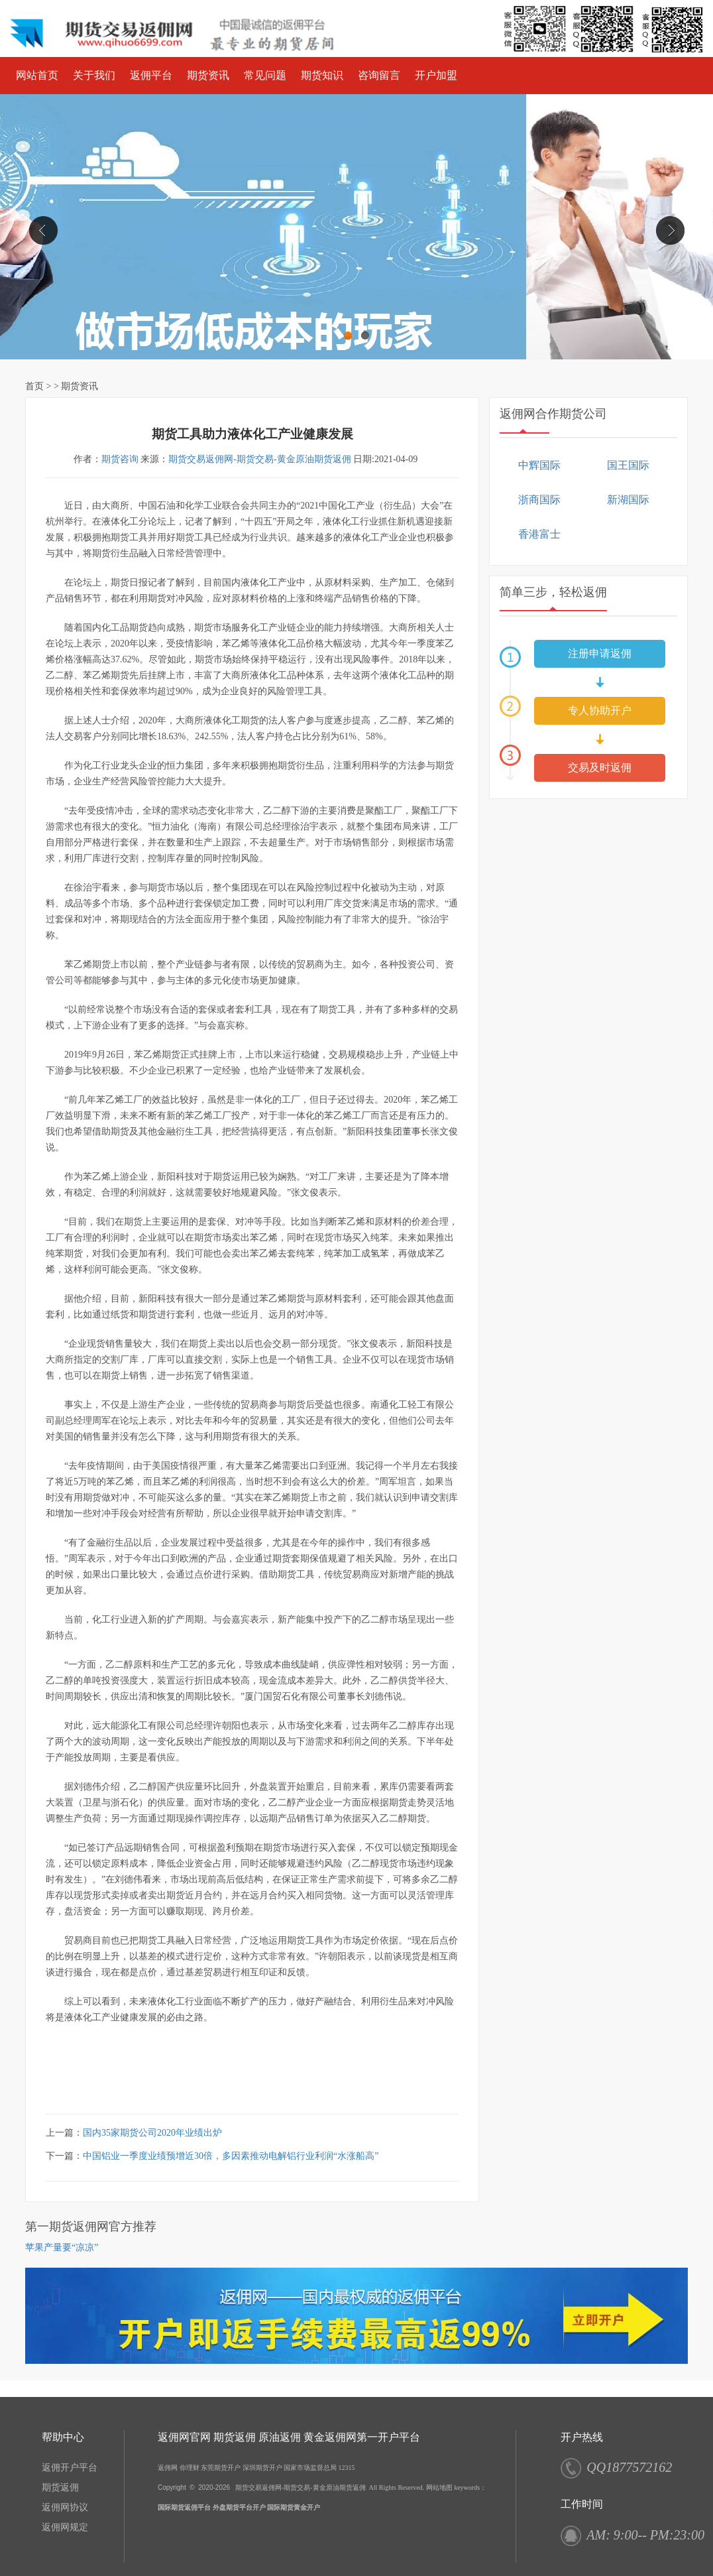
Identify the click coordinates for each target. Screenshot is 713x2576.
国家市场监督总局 (310, 2467)
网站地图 (439, 2487)
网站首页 (37, 75)
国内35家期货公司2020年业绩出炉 (152, 2133)
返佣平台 (151, 75)
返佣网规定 (65, 2527)
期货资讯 (208, 75)
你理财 (189, 2467)
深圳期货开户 (262, 2467)
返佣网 (168, 2467)
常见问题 (265, 75)
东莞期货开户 (221, 2467)
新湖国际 (628, 499)
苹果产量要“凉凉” (61, 2247)
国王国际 (628, 465)
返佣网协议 (65, 2507)
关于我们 (94, 75)
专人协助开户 (599, 710)
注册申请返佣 (599, 653)
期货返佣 (60, 2487)
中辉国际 (539, 465)
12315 (347, 2467)
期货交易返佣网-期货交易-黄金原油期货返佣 (259, 459)
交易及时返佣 (599, 767)
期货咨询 (119, 459)
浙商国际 (539, 499)
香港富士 (539, 534)
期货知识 (322, 75)
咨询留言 (379, 75)
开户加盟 (436, 75)
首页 (34, 386)
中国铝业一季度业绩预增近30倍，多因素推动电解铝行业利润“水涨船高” (230, 2156)
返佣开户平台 (69, 2468)
